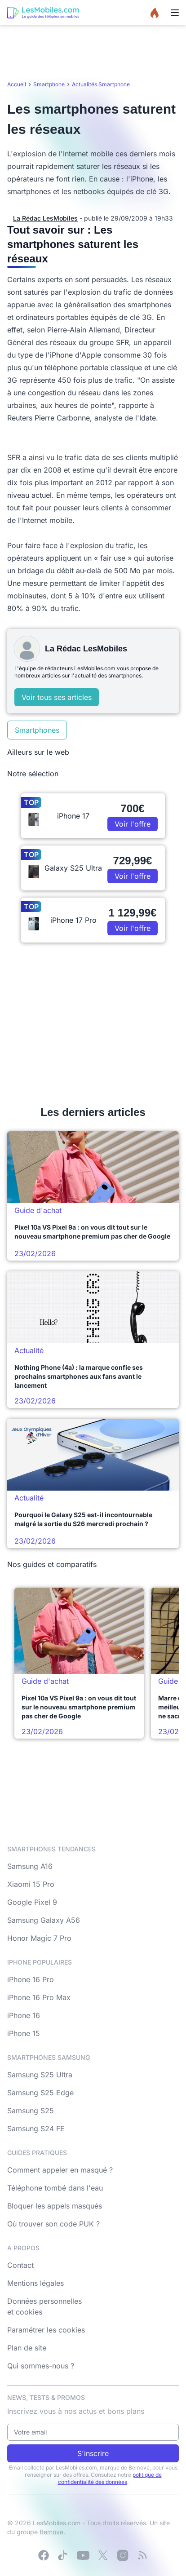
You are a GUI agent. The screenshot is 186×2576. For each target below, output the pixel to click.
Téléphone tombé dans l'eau (55, 2187)
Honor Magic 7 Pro (39, 1938)
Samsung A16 (30, 1866)
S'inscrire (93, 2453)
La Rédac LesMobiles (45, 218)
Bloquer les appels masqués (54, 2205)
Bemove (51, 2532)
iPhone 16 (23, 2015)
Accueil (16, 84)
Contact (20, 2265)
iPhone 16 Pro (30, 1979)
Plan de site (26, 2347)
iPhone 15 (23, 2033)
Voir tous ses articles (57, 697)
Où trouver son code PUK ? (53, 2223)
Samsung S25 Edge (40, 2092)
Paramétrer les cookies (46, 2329)
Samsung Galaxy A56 (43, 1920)
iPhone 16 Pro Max (39, 1997)
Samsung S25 (30, 2110)
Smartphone (49, 84)
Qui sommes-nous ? (40, 2365)
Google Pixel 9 (32, 1902)
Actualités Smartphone (101, 84)
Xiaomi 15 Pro (30, 1884)
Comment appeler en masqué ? (60, 2169)
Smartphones (37, 730)
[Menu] (175, 12)
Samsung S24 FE (36, 2128)
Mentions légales (35, 2283)
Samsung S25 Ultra (39, 2074)
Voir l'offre (133, 823)
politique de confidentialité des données (110, 2478)
